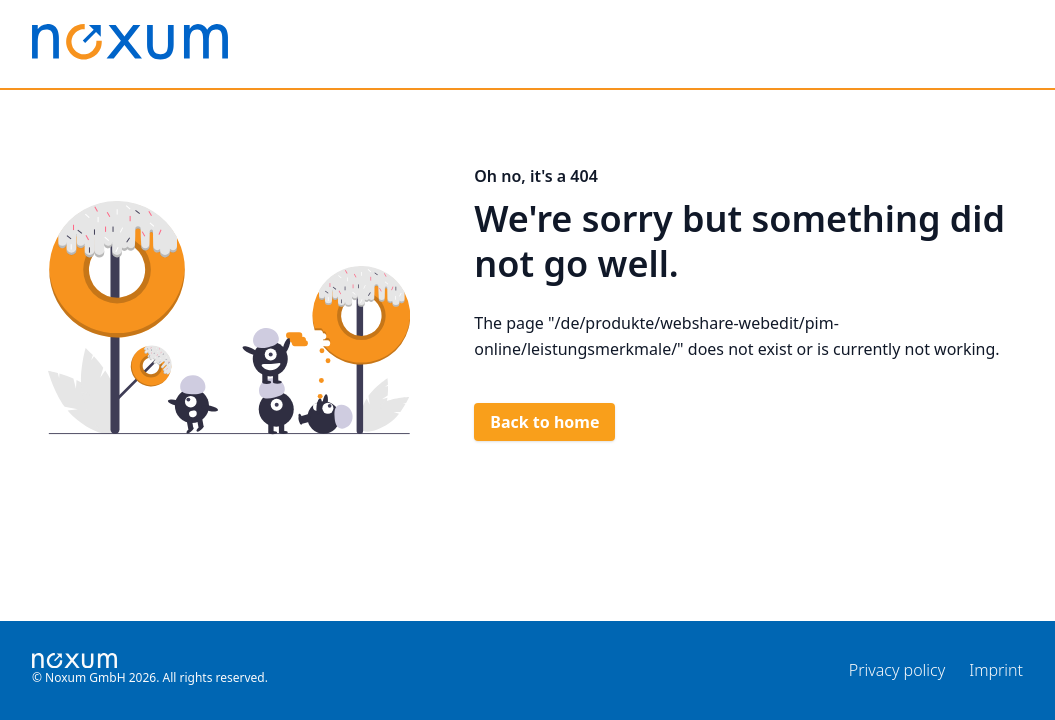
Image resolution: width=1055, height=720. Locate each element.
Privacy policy (897, 670)
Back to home (544, 422)
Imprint (996, 670)
